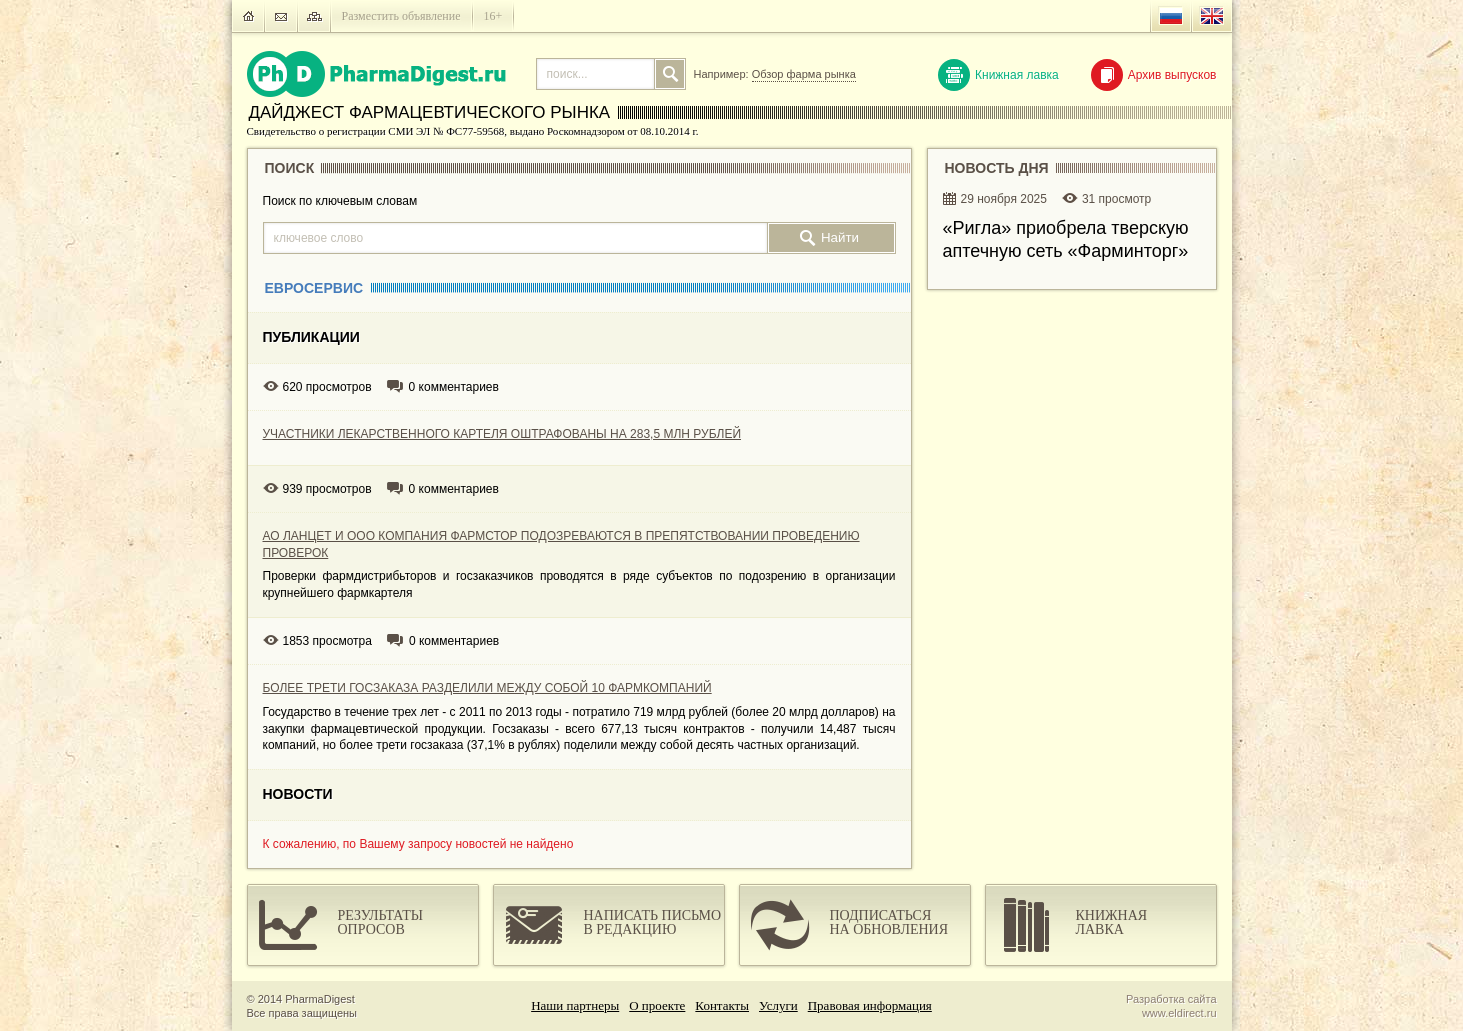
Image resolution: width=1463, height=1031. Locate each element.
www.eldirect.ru (1179, 1013)
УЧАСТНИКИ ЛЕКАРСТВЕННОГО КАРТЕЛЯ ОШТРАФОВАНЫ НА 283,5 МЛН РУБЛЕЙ (502, 434)
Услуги (778, 1005)
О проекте (657, 1005)
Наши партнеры (575, 1005)
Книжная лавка (998, 75)
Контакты (722, 1005)
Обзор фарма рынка (804, 74)
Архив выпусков (1154, 75)
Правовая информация (870, 1005)
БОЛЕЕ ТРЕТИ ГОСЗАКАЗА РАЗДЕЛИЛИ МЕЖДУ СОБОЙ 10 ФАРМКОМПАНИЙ (487, 688)
